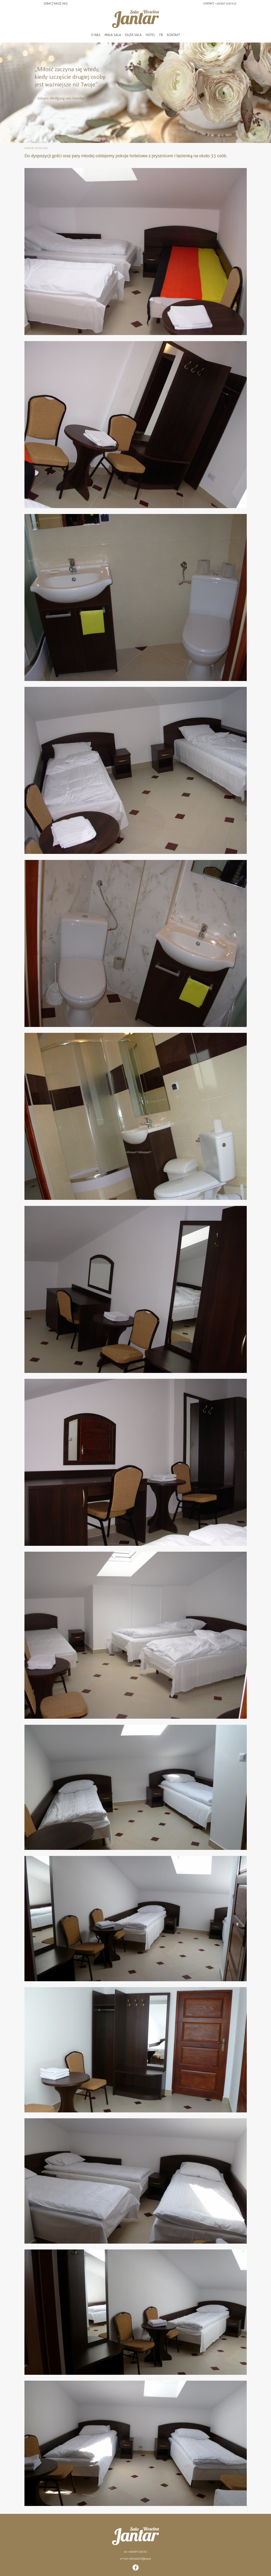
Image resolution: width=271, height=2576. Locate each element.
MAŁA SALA (112, 35)
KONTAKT (173, 35)
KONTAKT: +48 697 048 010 (219, 3)
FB (161, 35)
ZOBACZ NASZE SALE (56, 3)
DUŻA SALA (133, 35)
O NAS (95, 35)
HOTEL (150, 35)
